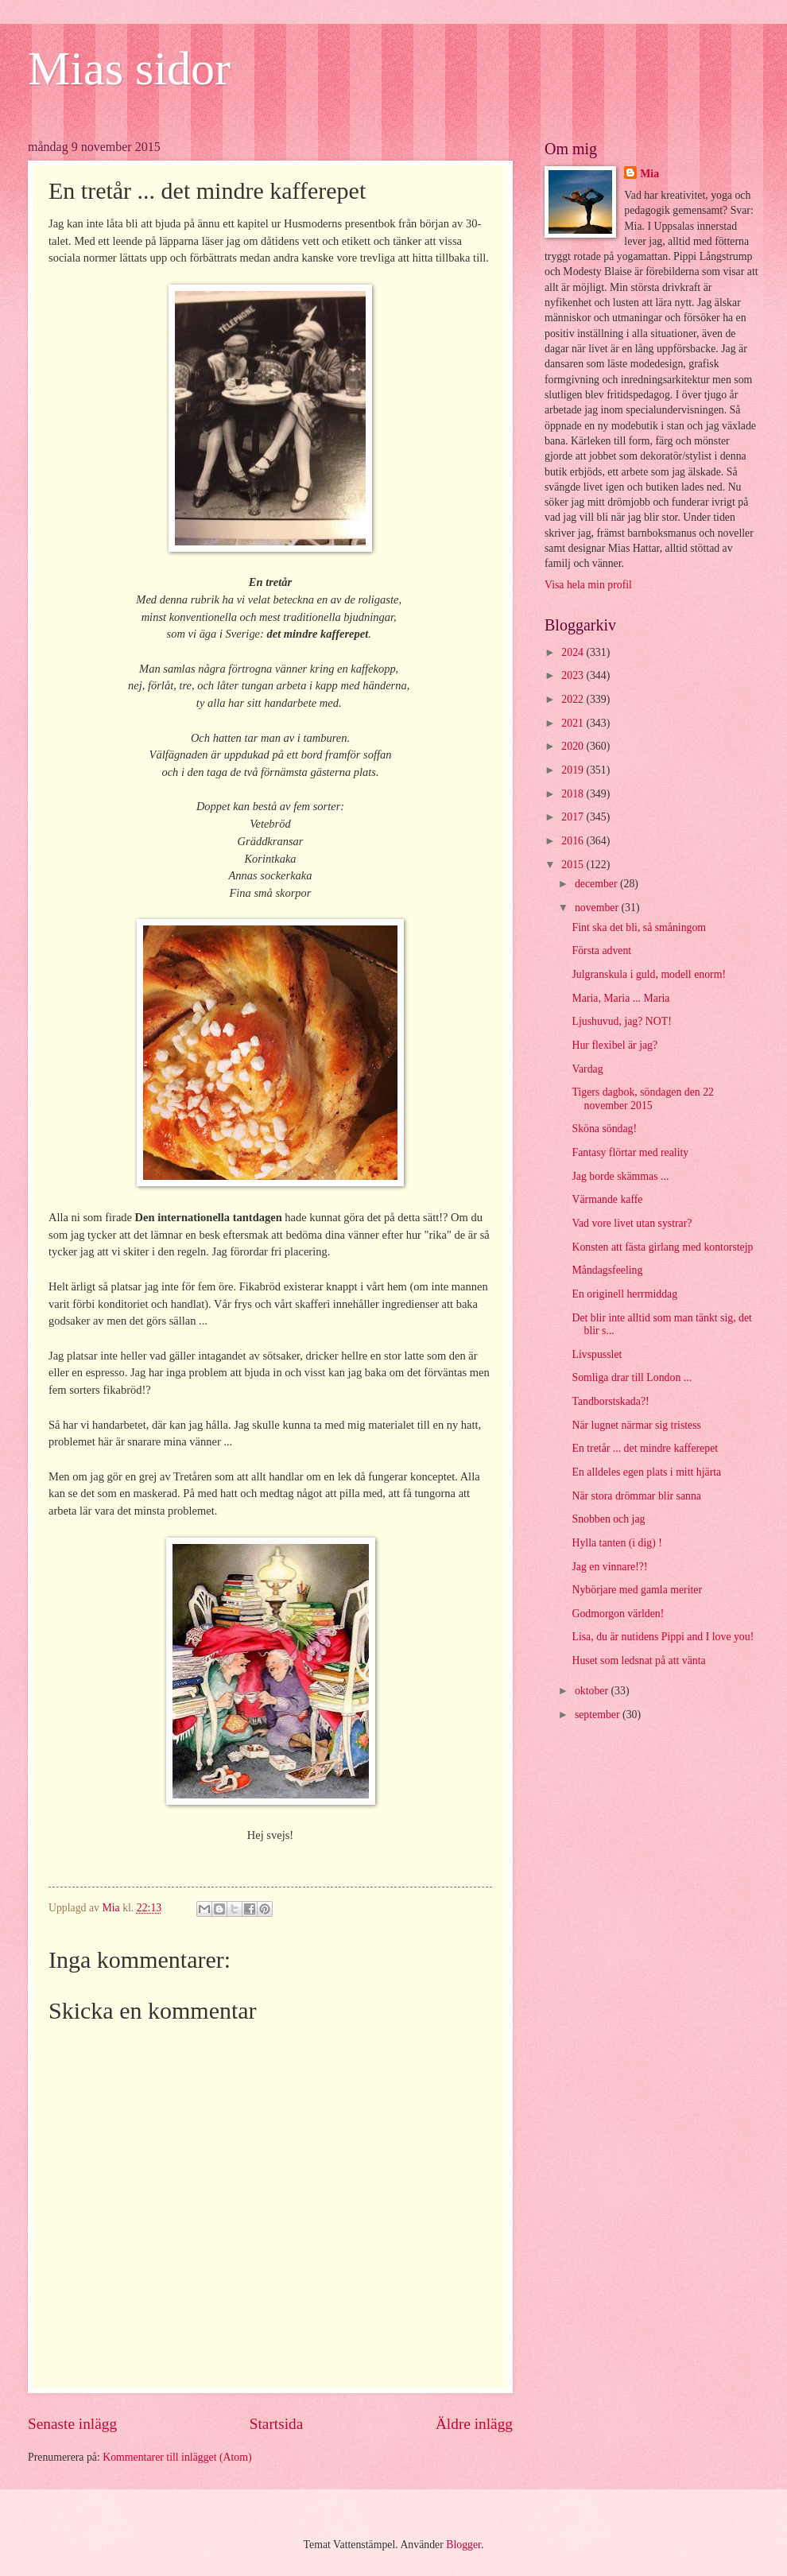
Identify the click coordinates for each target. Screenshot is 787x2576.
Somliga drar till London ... (632, 1377)
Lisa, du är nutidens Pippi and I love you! (663, 1637)
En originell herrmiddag (624, 1294)
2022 (573, 699)
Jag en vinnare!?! (609, 1567)
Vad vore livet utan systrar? (632, 1223)
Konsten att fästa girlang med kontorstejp (662, 1247)
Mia (649, 174)
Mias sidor (129, 68)
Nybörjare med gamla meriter (637, 1590)
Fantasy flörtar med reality (630, 1152)
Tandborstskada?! (610, 1401)
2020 (573, 746)
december (597, 884)
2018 (573, 794)
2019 (573, 770)
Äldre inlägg (474, 2423)
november (598, 908)
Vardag (587, 1069)
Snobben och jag (608, 1519)
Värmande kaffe (607, 1199)
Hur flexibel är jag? (614, 1045)
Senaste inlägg (72, 2423)
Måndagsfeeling (607, 1270)
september (598, 1715)
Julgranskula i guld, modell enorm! (649, 974)
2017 (573, 817)
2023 (573, 675)
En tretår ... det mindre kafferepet (645, 1448)
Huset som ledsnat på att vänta (638, 1660)
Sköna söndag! (604, 1129)
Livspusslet (597, 1354)
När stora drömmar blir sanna (636, 1496)
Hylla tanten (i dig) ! (616, 1543)
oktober (593, 1691)
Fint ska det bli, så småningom (639, 927)
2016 (573, 841)
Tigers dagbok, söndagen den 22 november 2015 (642, 1098)
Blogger (463, 2545)
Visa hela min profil (588, 585)
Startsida (277, 2423)
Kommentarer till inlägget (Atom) (177, 2457)
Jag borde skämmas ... (620, 1176)
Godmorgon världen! (618, 1614)
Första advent (601, 950)
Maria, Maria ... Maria (620, 998)
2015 (573, 865)
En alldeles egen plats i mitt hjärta (646, 1472)
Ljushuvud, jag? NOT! (621, 1021)
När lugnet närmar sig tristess (636, 1425)
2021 (573, 723)
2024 (573, 652)
